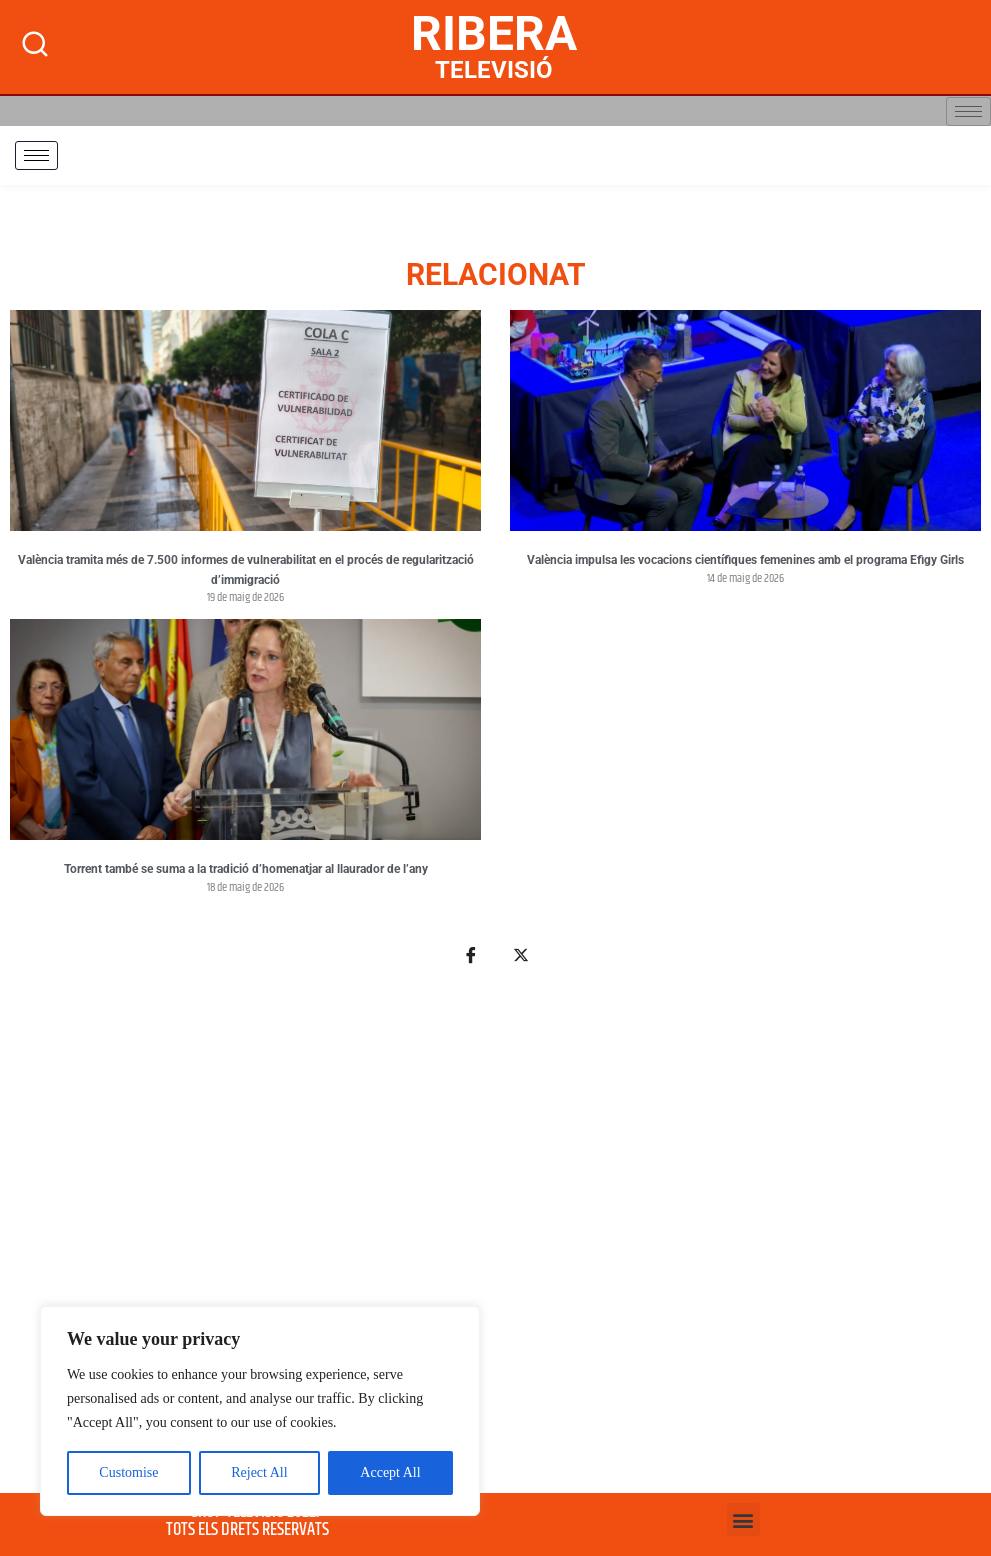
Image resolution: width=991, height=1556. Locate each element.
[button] (743, 1519)
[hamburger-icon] (968, 111)
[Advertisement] (495, 1240)
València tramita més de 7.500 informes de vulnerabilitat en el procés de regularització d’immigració (246, 570)
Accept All (390, 1472)
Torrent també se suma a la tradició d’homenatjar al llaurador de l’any (246, 869)
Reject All (259, 1472)
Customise (128, 1472)
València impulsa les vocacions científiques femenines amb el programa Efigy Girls (745, 560)
